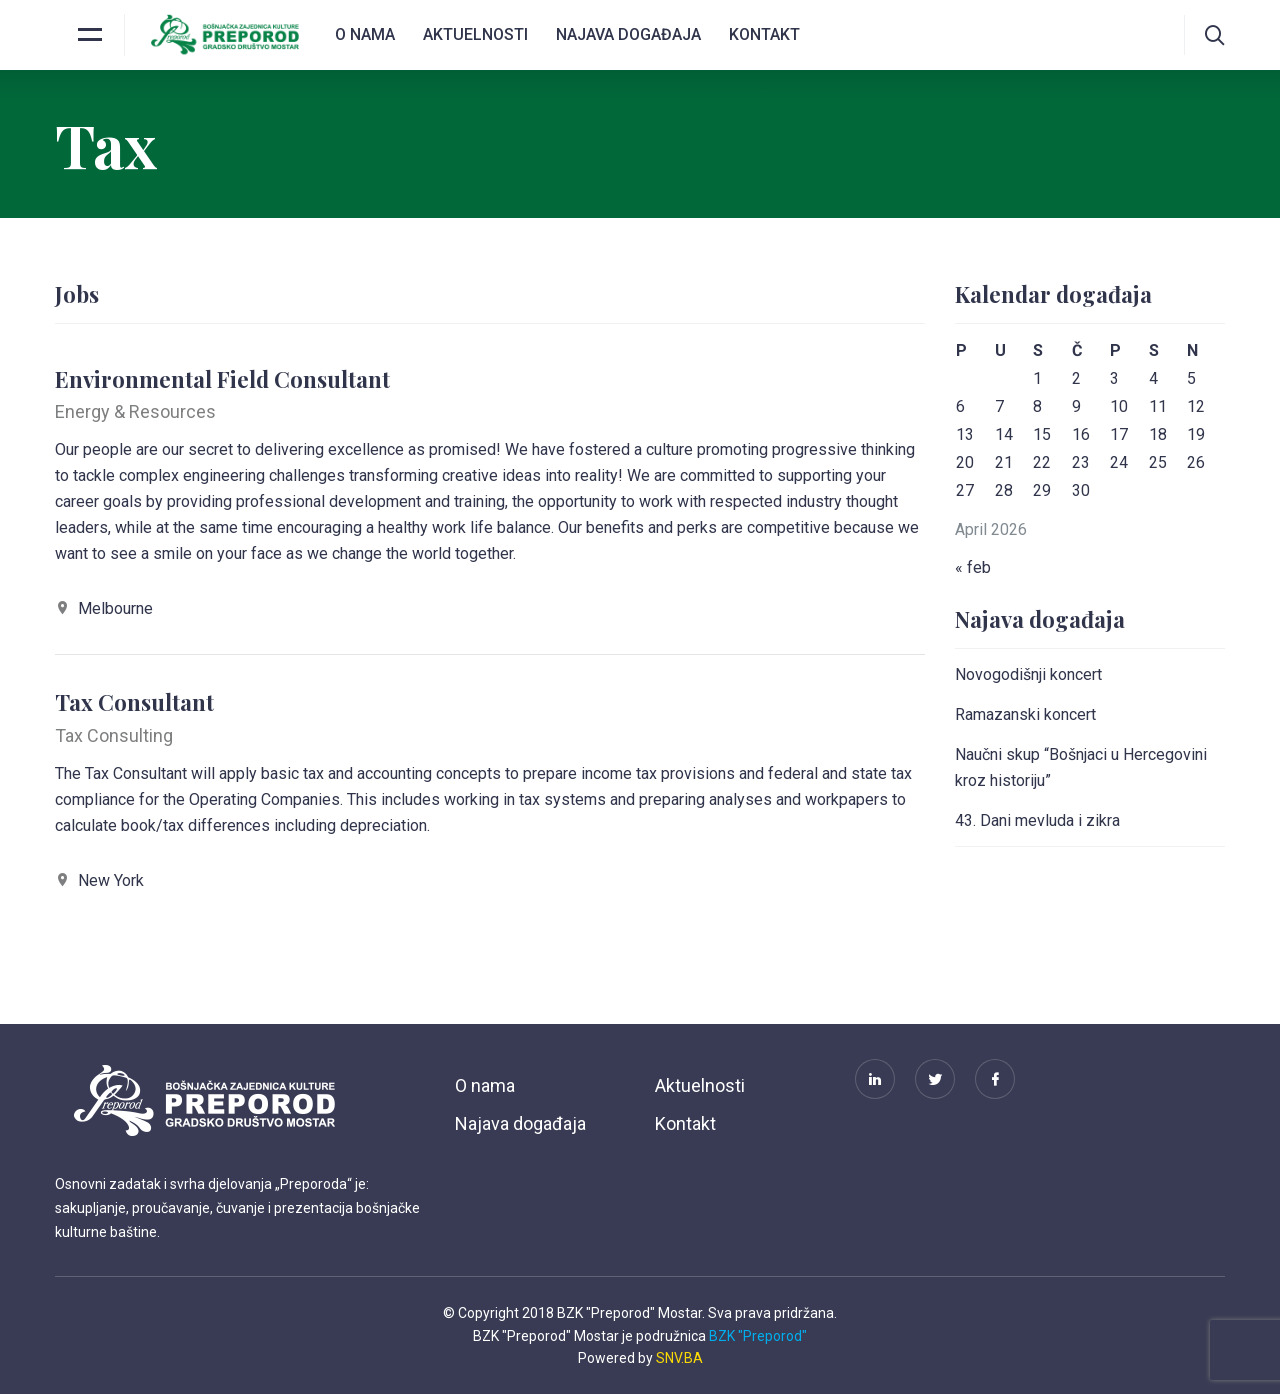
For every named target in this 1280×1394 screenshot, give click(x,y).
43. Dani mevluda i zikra (1037, 820)
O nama (365, 34)
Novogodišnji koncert (1028, 674)
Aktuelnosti (475, 34)
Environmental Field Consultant (222, 379)
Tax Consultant (134, 702)
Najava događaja (628, 34)
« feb (973, 567)
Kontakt (764, 34)
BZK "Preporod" (758, 1336)
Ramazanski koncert (1025, 714)
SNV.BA (679, 1358)
